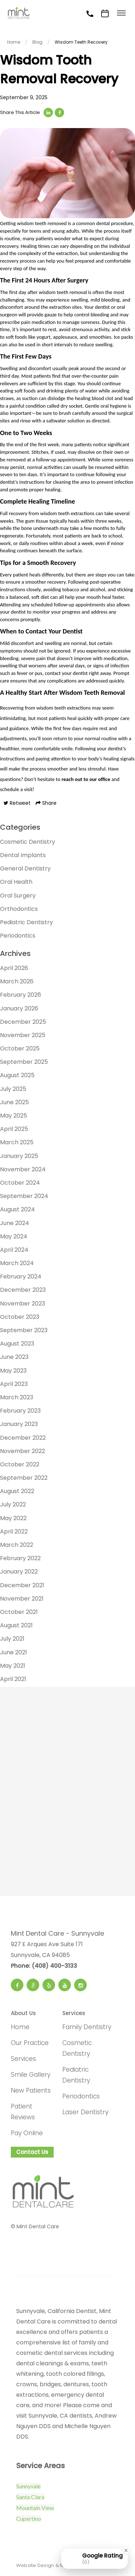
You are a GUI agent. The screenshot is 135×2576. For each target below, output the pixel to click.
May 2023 (13, 1370)
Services (23, 2058)
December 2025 (23, 1022)
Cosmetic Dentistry (27, 842)
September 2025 (24, 1062)
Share (46, 803)
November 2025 (22, 1035)
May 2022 (13, 1518)
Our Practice (30, 2043)
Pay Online (27, 2133)
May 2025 (13, 1115)
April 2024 (14, 1250)
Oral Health (16, 882)
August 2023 (17, 1343)
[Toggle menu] (121, 13)
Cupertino (28, 2518)
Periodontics (17, 935)
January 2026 (19, 1008)
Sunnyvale (28, 2486)
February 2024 (20, 1276)
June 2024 (14, 1223)
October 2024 (20, 1183)
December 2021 (22, 1585)
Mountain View (35, 2507)
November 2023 (22, 1303)
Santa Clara (30, 2496)
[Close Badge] (126, 2550)
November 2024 (23, 1169)
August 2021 (16, 1625)
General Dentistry (25, 868)
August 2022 (17, 1491)
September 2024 (24, 1196)
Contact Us (32, 2152)
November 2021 (22, 1598)
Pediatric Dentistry (26, 922)
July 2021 (12, 1638)
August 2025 (17, 1075)
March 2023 (16, 1397)
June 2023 (14, 1357)
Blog (37, 42)
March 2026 (16, 981)
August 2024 (17, 1209)
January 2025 (19, 1156)
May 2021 (12, 1666)
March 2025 (16, 1142)
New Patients (31, 2090)
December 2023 (23, 1290)
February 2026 (20, 995)
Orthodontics (19, 909)
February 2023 (20, 1411)
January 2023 (19, 1424)
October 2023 (19, 1317)
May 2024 (13, 1236)
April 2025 (14, 1129)
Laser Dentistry (85, 2112)
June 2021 (13, 1652)
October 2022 (19, 1464)
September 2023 (24, 1330)
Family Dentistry (86, 2027)
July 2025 (13, 1089)
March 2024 (17, 1263)
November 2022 (22, 1451)
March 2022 (16, 1545)
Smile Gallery (30, 2074)
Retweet (17, 803)
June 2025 (14, 1102)
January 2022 (19, 1571)
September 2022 (24, 1478)
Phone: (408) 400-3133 (44, 1966)
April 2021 (13, 1679)
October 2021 (19, 1612)
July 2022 (13, 1504)
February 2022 (20, 1558)
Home (13, 42)
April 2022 (14, 1531)
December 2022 (23, 1438)
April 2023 (14, 1384)
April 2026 (14, 968)
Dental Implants (23, 855)
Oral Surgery (18, 895)
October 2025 (20, 1048)
